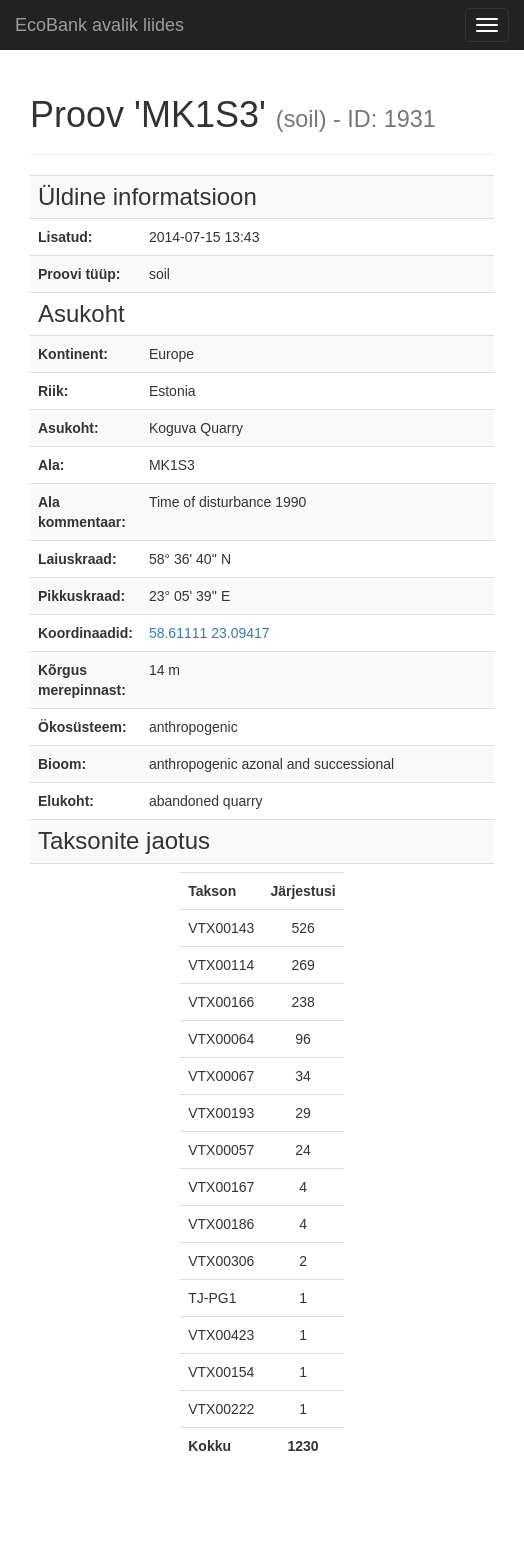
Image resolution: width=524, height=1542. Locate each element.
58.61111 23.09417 (209, 633)
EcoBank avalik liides (99, 25)
